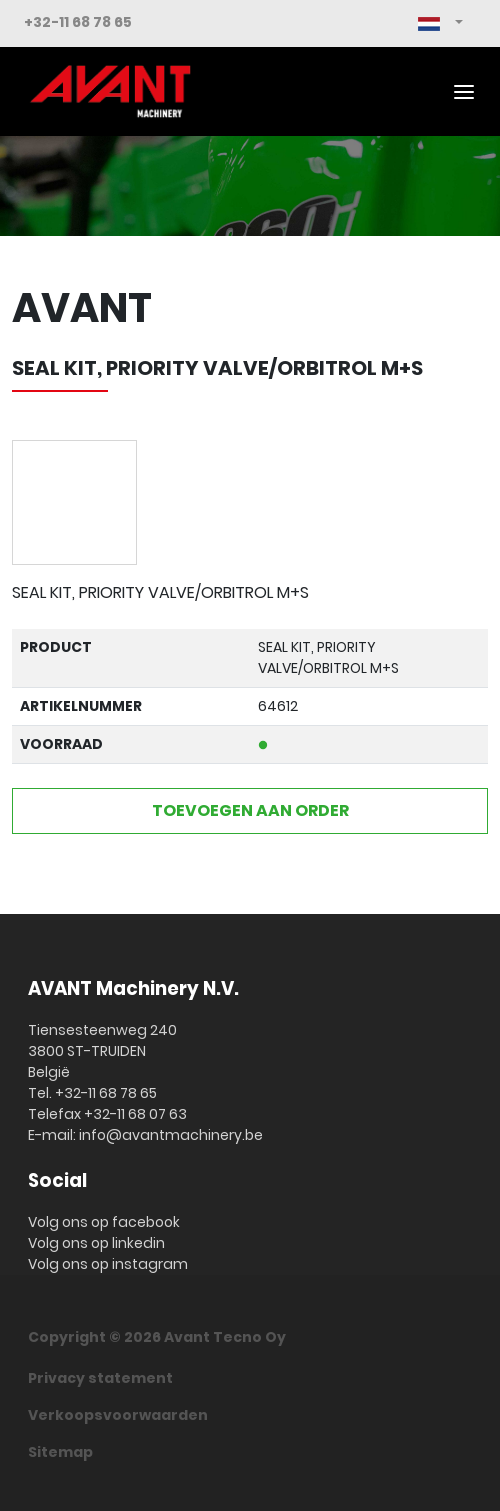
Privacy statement (100, 1378)
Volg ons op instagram (108, 1264)
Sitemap (60, 1452)
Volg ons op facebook (104, 1222)
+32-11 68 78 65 (78, 22)
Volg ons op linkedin (96, 1243)
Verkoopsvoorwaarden (118, 1415)
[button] (440, 23)
